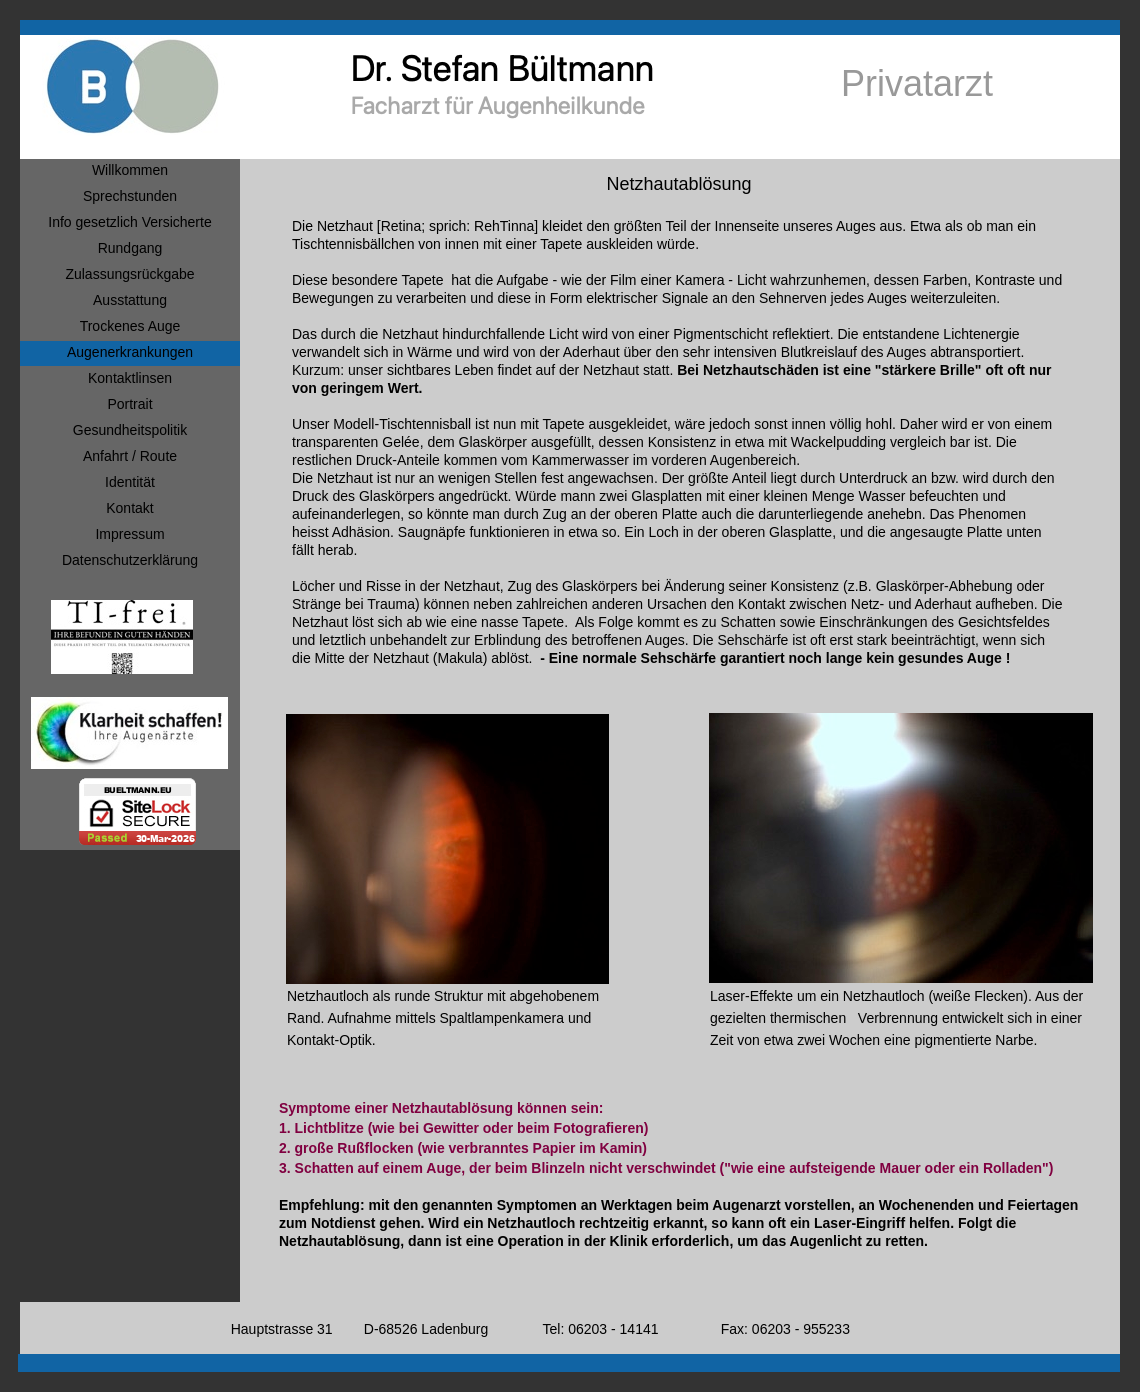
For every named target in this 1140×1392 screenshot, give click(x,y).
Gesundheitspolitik (130, 430)
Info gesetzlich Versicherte (129, 222)
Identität (130, 482)
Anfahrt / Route (130, 456)
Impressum (129, 534)
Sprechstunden (130, 196)
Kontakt (129, 508)
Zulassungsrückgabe (129, 274)
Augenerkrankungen (130, 352)
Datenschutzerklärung (130, 560)
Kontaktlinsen (130, 378)
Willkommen (130, 170)
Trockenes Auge (130, 326)
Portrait (129, 404)
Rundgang (130, 248)
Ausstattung (130, 300)
